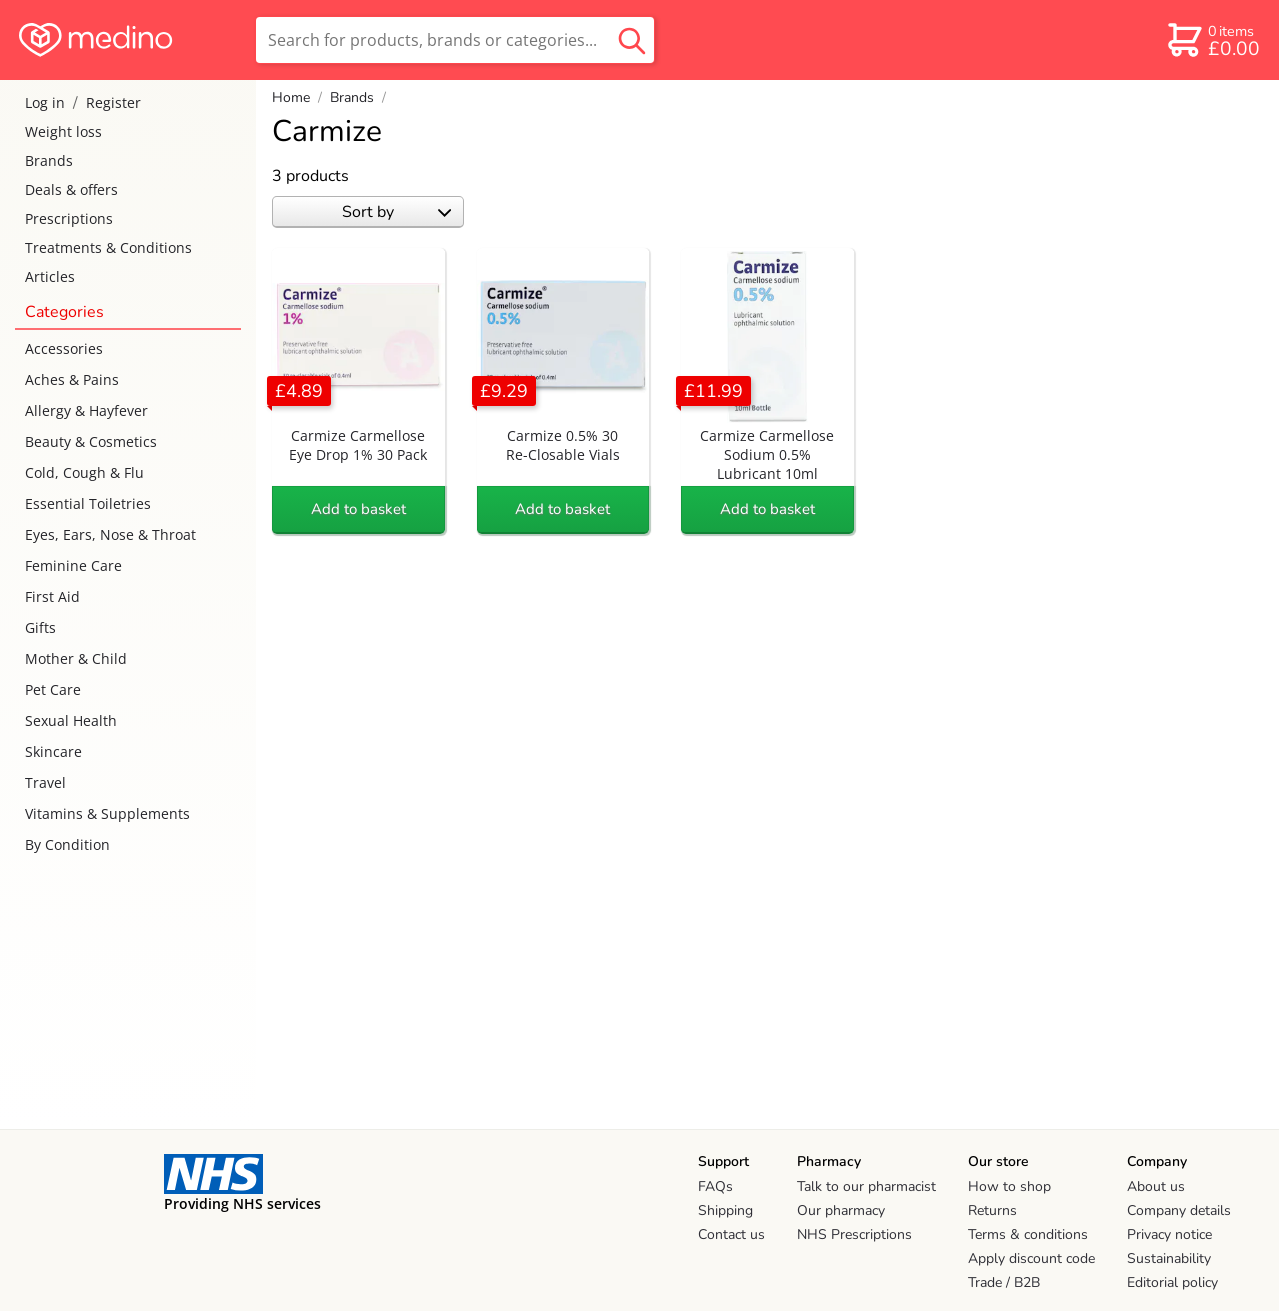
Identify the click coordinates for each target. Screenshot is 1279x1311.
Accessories (64, 348)
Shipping (725, 1210)
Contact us (731, 1234)
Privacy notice (1169, 1234)
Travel (45, 782)
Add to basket (358, 509)
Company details (1179, 1210)
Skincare (53, 751)
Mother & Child (76, 658)
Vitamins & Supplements (107, 813)
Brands (49, 160)
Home (291, 97)
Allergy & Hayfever (86, 410)
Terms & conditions (1028, 1234)
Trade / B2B (1004, 1282)
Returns (992, 1210)
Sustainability (1169, 1258)
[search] (455, 40)
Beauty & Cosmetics (91, 441)
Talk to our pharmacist (866, 1186)
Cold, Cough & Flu (84, 472)
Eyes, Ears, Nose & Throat (110, 534)
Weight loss (63, 131)
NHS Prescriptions (854, 1234)
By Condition (67, 844)
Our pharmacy (841, 1210)
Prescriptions (69, 218)
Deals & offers (71, 189)
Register (113, 102)
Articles (50, 276)
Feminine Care (73, 565)
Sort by (396, 212)
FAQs (715, 1186)
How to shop (1009, 1186)
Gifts (40, 627)
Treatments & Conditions (108, 247)
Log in (45, 102)
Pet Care (53, 689)
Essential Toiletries (88, 503)
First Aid (52, 596)
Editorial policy (1172, 1282)
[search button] (632, 40)
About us (1156, 1186)
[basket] (1212, 40)
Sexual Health (71, 720)
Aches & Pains (72, 379)
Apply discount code (1031, 1258)
